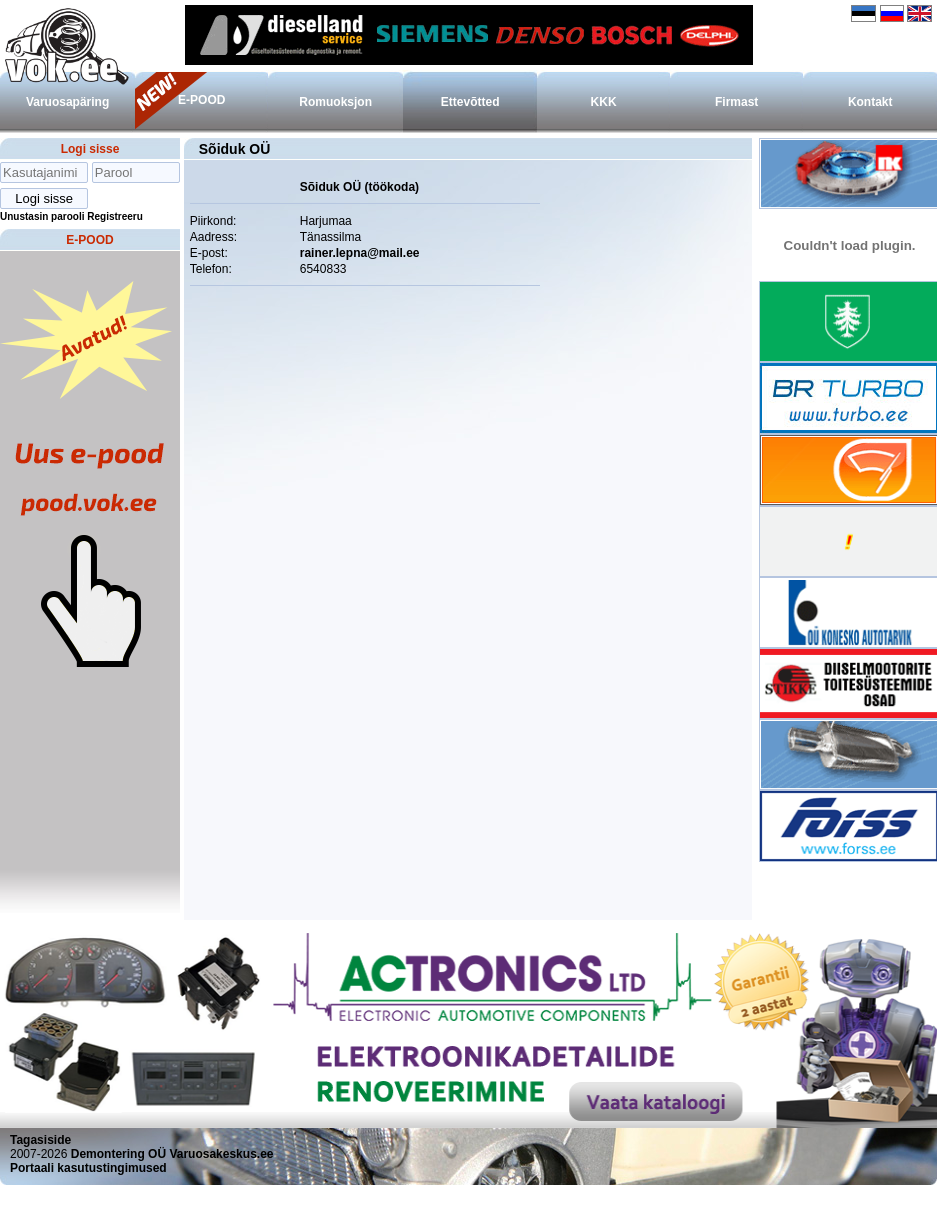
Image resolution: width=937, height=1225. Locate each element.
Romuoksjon (335, 102)
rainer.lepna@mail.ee (360, 253)
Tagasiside (40, 1140)
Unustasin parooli (42, 216)
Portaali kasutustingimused (88, 1168)
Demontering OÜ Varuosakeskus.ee (172, 1154)
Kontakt (870, 102)
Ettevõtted (470, 102)
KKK (604, 102)
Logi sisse (90, 149)
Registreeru (115, 216)
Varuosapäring (67, 102)
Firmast (736, 102)
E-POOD (201, 100)
